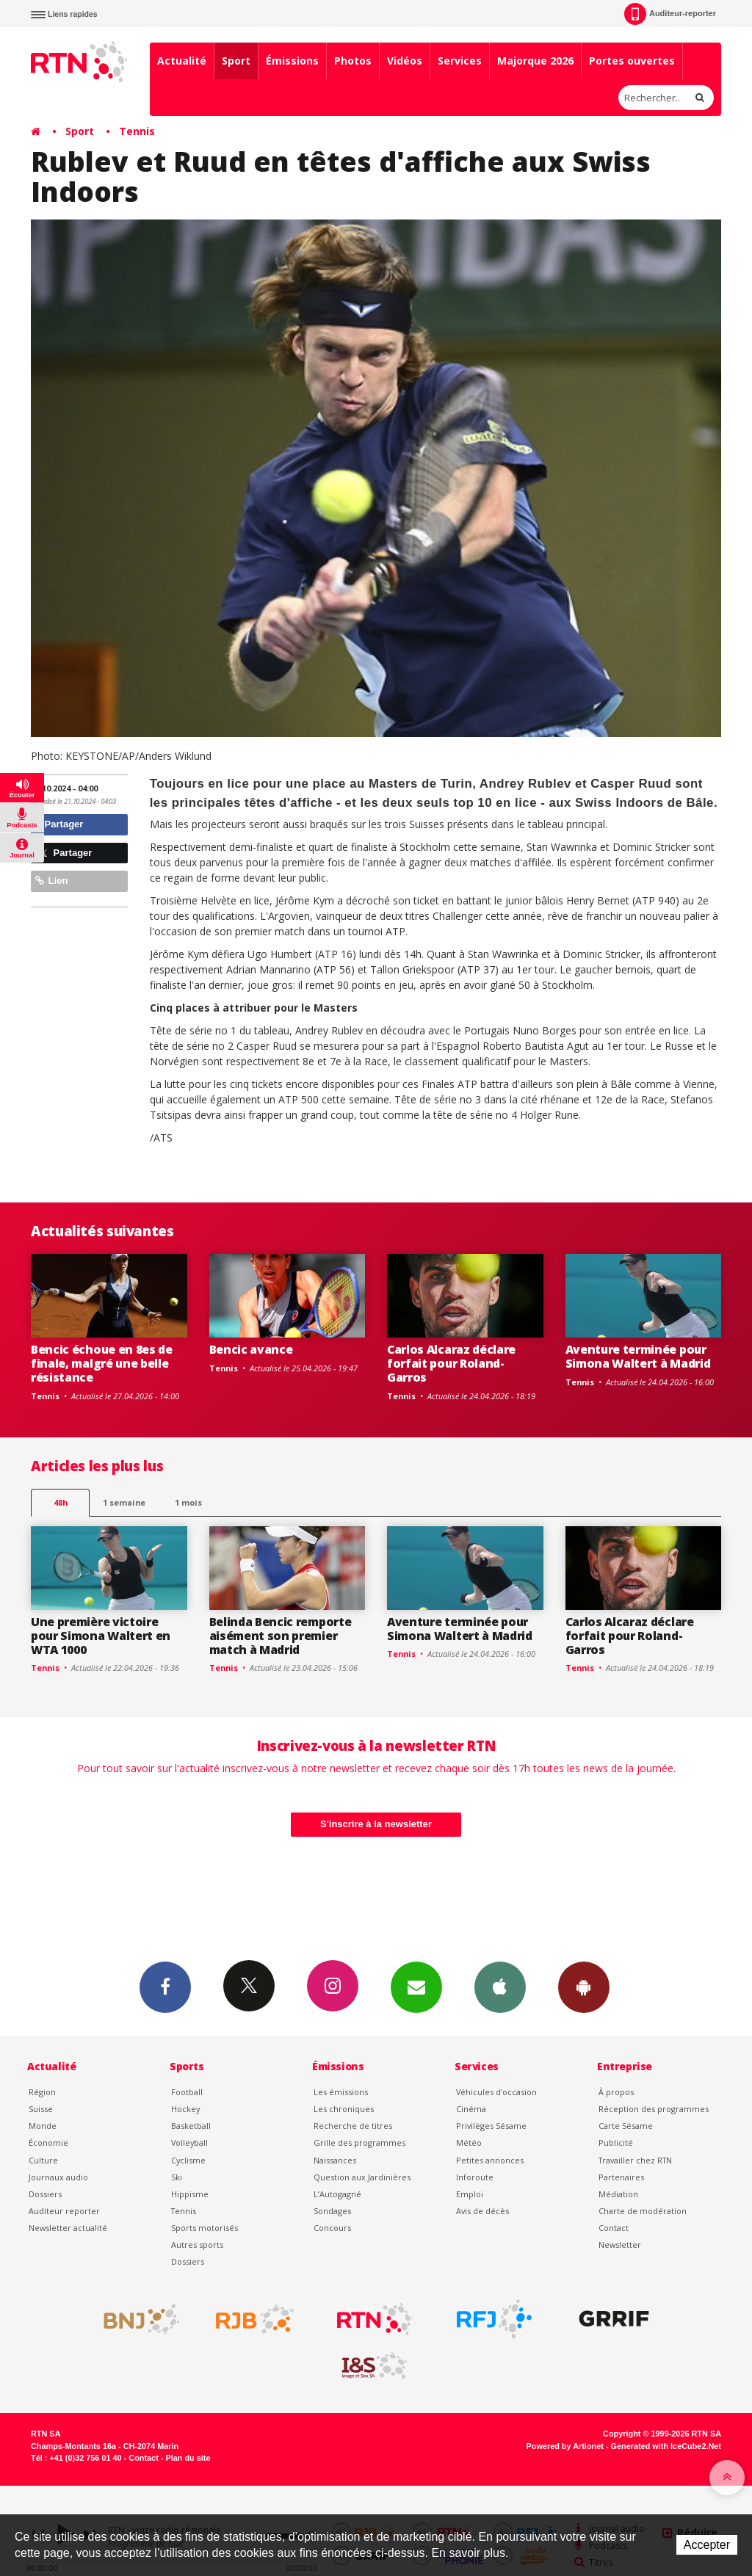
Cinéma (471, 2109)
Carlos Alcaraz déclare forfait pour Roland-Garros (451, 1363)
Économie (48, 2142)
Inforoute (475, 2177)
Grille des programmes (359, 2142)
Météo (469, 2142)
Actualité (181, 61)
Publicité (616, 2142)
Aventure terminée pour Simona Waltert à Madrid (638, 1356)
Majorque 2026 (535, 61)
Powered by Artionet (565, 2446)
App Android (584, 1986)
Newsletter (620, 2244)
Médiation (618, 2194)
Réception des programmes (654, 2109)
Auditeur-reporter (670, 14)
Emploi (469, 2194)
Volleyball (189, 2142)
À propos (616, 2092)
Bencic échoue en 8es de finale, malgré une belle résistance (102, 1363)
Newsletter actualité (68, 2227)
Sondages (332, 2211)
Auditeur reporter (64, 2211)
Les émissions (341, 2092)
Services (460, 61)
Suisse (41, 2109)
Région (42, 2092)
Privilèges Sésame (491, 2125)
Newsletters (416, 1986)
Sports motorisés (204, 2227)
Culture (43, 2160)
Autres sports (197, 2244)
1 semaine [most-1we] (124, 1502)
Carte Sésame (626, 2125)
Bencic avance (251, 1349)
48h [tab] (61, 1502)
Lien (51, 880)
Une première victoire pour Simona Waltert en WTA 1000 (100, 1636)
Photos (353, 61)
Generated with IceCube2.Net (666, 2446)
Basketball (191, 2125)
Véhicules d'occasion (496, 2092)
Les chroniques (344, 2109)
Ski (176, 2177)
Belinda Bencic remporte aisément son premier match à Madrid (280, 1636)
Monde (43, 2125)
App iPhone (500, 1986)
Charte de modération (643, 2211)
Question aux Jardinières (362, 2177)
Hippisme (190, 2194)
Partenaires (621, 2177)
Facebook (165, 1986)
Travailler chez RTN (635, 2160)
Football (187, 2092)
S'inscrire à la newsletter (376, 1823)
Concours (332, 2227)
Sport (236, 61)
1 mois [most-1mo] (188, 1502)
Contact (614, 2227)
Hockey (185, 2109)
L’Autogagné (337, 2194)
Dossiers (45, 2194)
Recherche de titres (353, 2125)
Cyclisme (188, 2160)
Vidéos (404, 61)
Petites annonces (490, 2160)
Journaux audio (58, 2177)
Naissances (335, 2160)
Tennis (137, 131)
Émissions (292, 61)
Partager (59, 824)
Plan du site (187, 2457)
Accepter (707, 2545)
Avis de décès (482, 2211)
